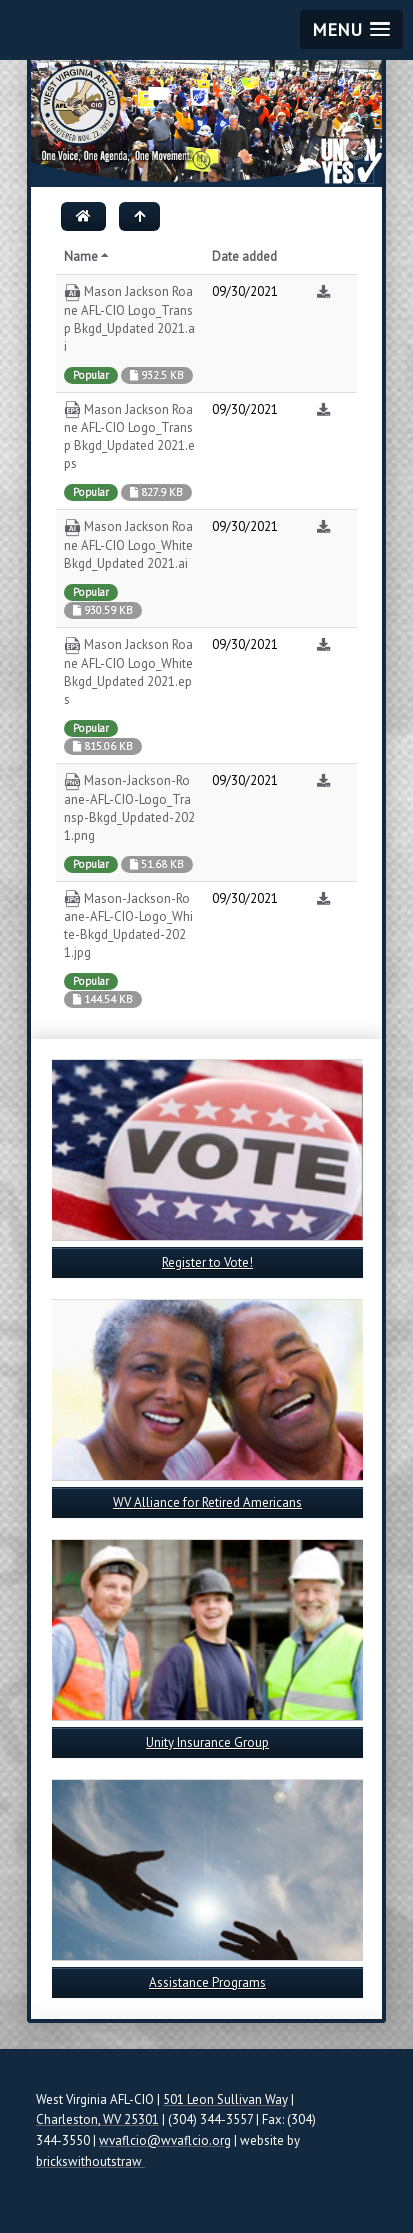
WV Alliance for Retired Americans (207, 1502)
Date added (244, 256)
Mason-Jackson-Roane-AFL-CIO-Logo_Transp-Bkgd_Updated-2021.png (129, 808)
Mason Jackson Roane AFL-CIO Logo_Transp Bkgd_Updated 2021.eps (129, 437)
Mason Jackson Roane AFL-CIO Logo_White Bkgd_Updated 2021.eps (128, 672)
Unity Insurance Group (207, 1742)
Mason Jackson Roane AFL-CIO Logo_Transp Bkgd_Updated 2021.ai (129, 319)
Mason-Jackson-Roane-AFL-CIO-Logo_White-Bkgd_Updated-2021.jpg (128, 926)
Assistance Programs (207, 1982)
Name (88, 256)
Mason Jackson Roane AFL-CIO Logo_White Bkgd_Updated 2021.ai (128, 545)
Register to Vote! (207, 1262)
